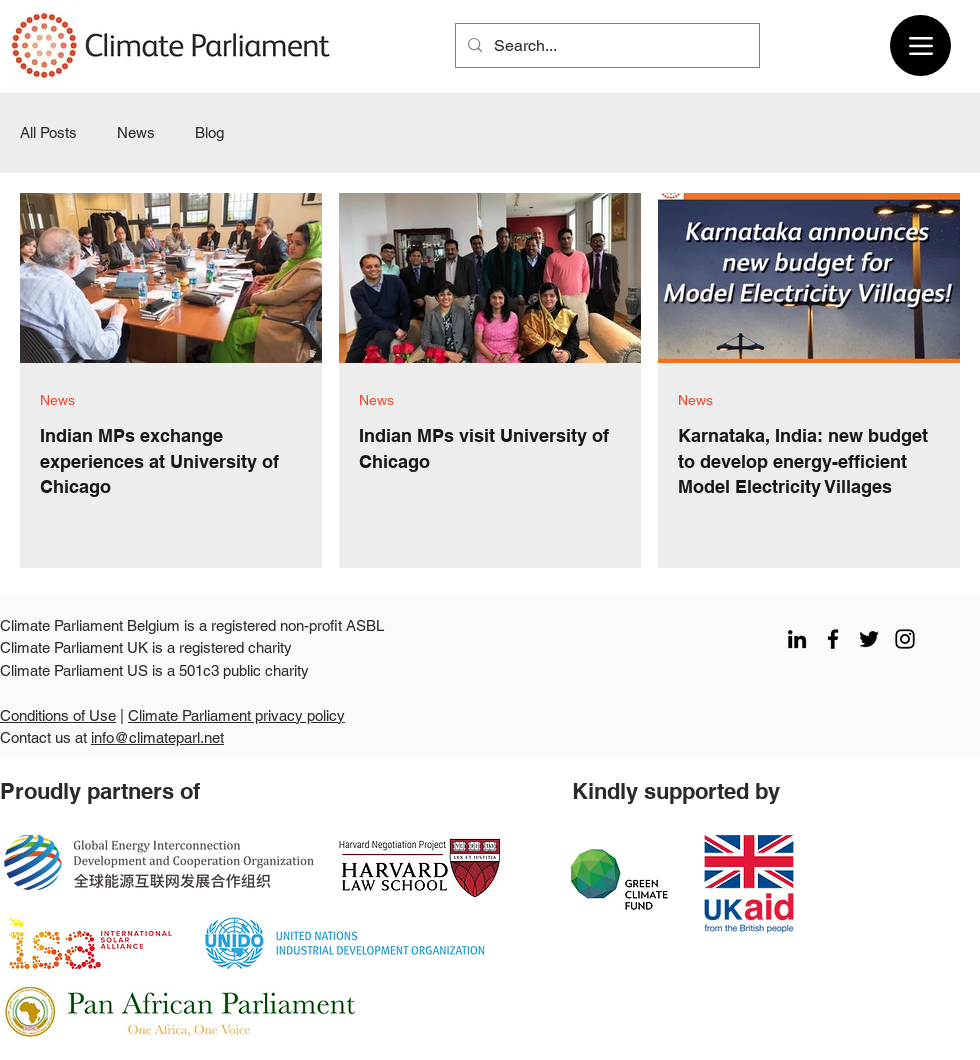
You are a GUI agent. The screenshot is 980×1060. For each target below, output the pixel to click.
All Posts (48, 132)
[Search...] (605, 45)
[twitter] (869, 639)
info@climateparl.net (157, 737)
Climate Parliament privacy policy (236, 715)
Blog (209, 132)
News (136, 132)
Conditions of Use (58, 715)
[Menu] (920, 45)
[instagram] (905, 639)
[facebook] (833, 639)
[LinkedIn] (797, 639)
